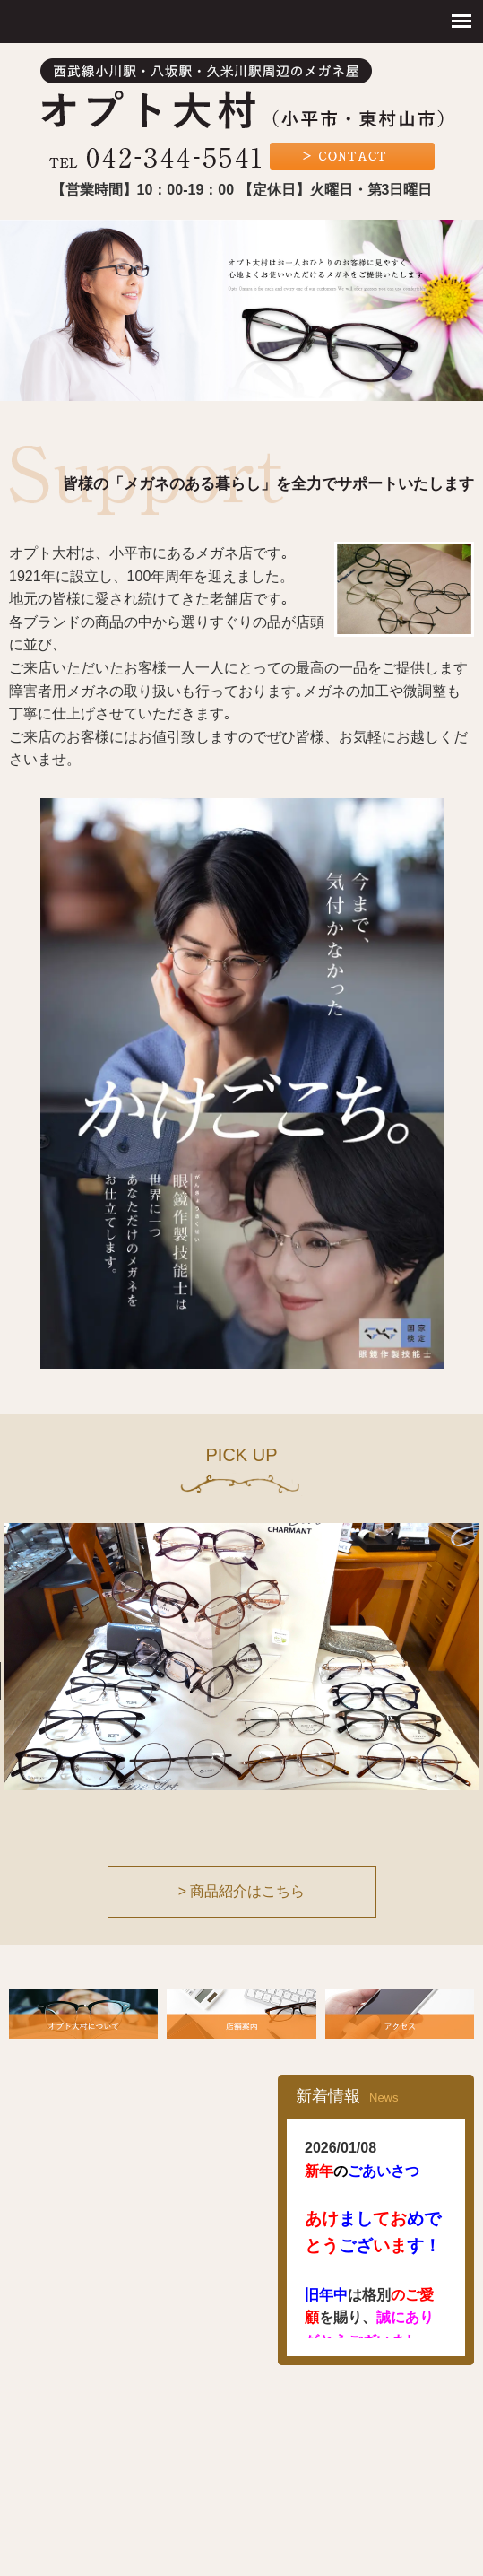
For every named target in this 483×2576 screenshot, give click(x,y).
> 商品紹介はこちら (242, 1891)
